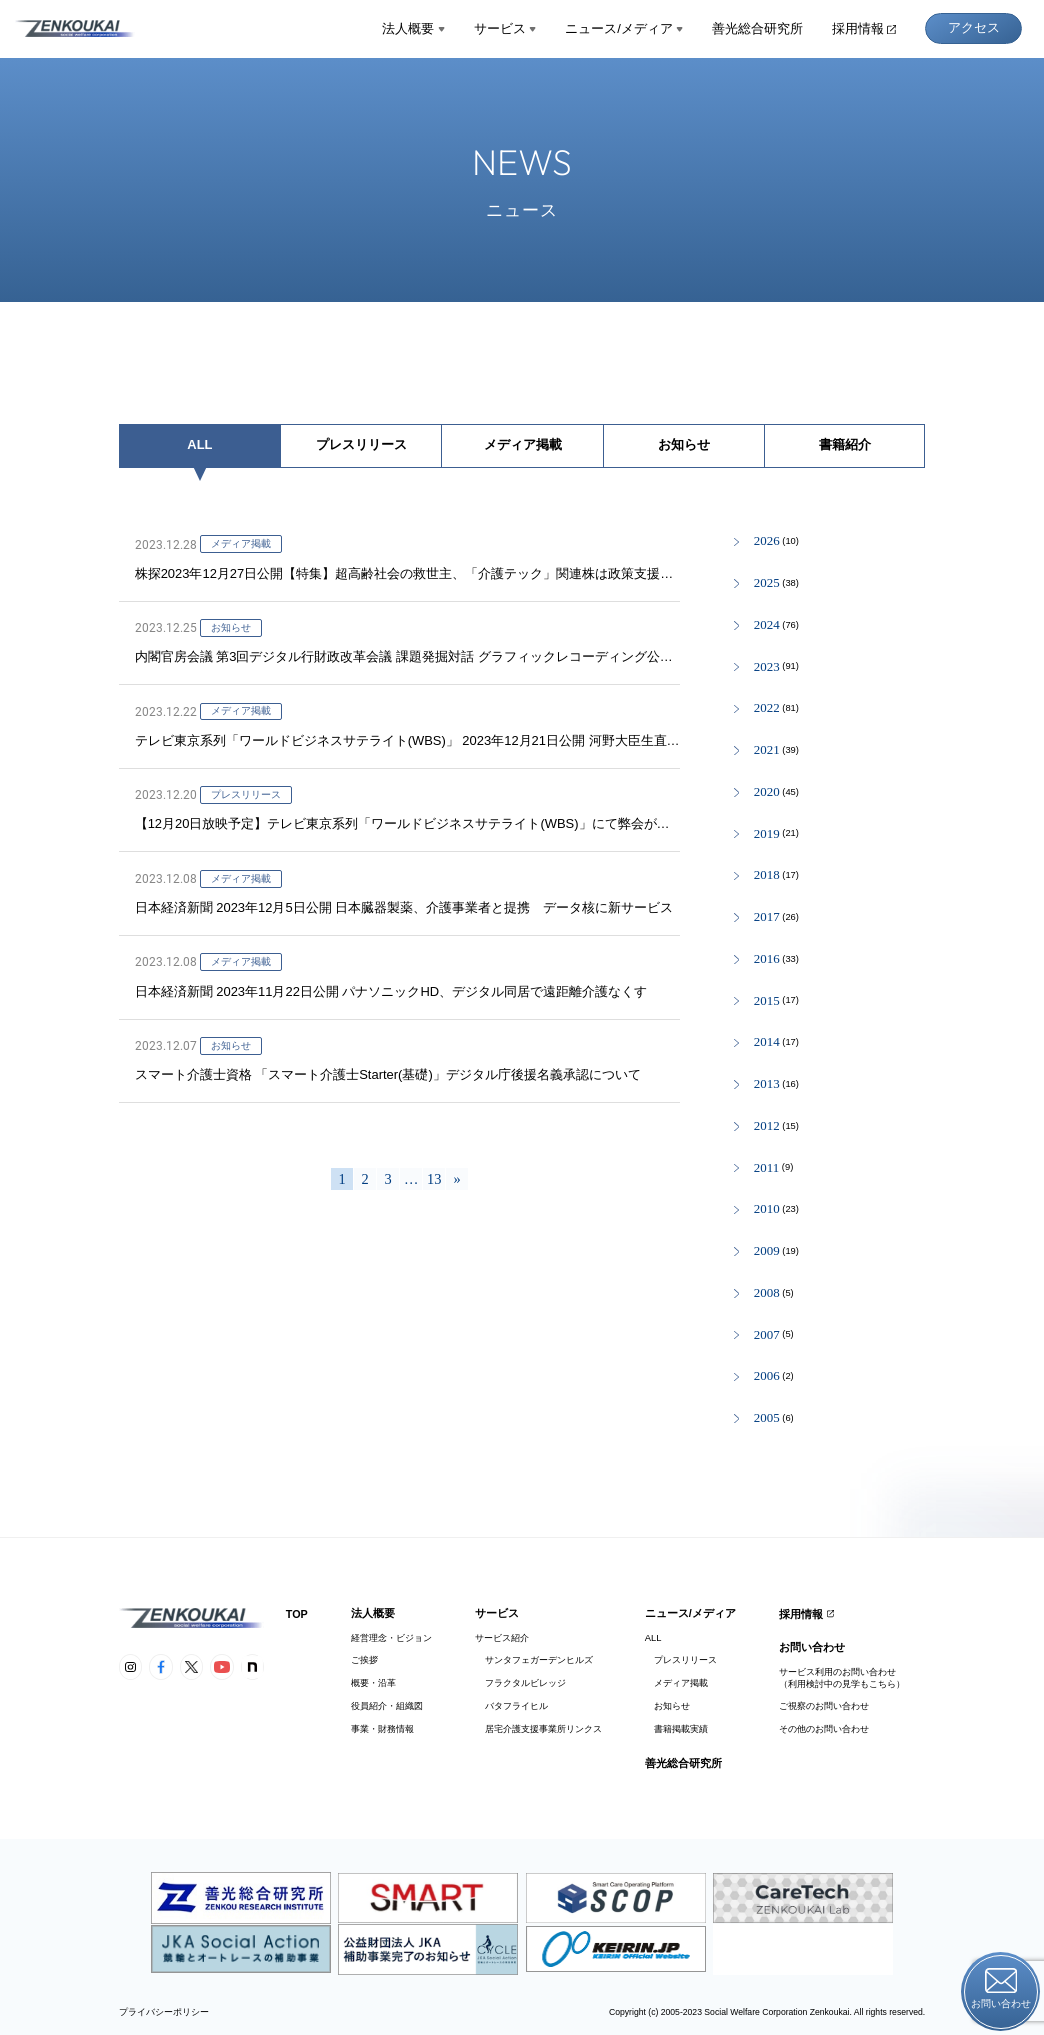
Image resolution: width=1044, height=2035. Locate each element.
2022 (767, 708)
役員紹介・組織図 (387, 1706)
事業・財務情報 (382, 1729)
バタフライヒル (511, 1706)
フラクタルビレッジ (520, 1683)
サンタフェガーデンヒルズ (533, 1660)
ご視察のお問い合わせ (824, 1706)
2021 (767, 750)
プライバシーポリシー (164, 2012)
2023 (767, 667)
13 (434, 1179)
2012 (767, 1126)
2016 (767, 959)
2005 (767, 1418)
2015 (767, 1001)
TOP (297, 1614)
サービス (505, 28)
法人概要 (413, 28)
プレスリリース (361, 444)
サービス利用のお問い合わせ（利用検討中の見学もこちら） (842, 1677)
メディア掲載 (523, 444)
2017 (767, 917)
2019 (767, 834)
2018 (767, 875)
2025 (767, 583)
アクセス (974, 27)
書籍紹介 (845, 444)
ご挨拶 (364, 1660)
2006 (767, 1376)
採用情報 (864, 28)
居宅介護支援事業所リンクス (538, 1729)
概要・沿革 (373, 1683)
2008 (767, 1293)
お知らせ (684, 444)
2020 (767, 792)
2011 (766, 1168)
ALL (199, 444)
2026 (767, 541)
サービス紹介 (502, 1638)
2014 (767, 1042)
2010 (767, 1209)
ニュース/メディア (624, 28)
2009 (767, 1251)
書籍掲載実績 (676, 1729)
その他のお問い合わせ (824, 1729)
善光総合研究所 (757, 28)
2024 (767, 625)
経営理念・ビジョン (391, 1638)
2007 (767, 1335)
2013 (767, 1084)
